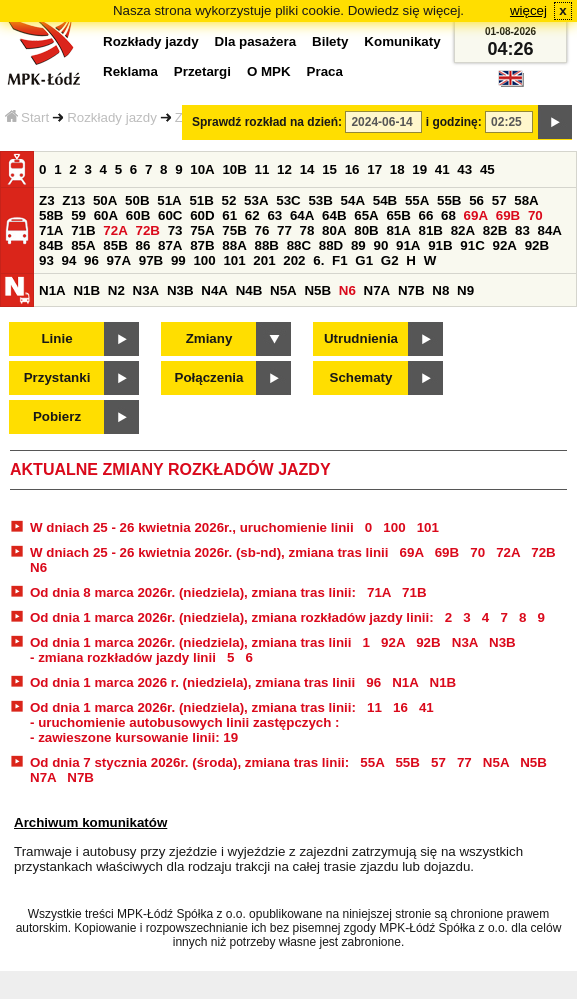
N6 (347, 290)
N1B (86, 290)
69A (476, 215)
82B (495, 230)
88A (234, 245)
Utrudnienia (361, 338)
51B (201, 200)
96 (91, 260)
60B (138, 215)
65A (366, 215)
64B (334, 215)
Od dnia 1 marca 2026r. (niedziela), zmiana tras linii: (195, 707)
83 (522, 230)
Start (27, 117)
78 (307, 230)
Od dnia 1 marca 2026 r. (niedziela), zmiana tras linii (192, 682)
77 (284, 230)
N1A (52, 290)
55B (449, 200)
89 (358, 245)
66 (426, 215)
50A (105, 200)
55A (417, 200)
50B (137, 200)
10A (202, 169)
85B (115, 245)
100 (204, 260)
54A (353, 200)
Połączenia (209, 377)
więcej (528, 10)
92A (504, 245)
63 (274, 215)
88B (266, 245)
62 (252, 215)
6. (318, 260)
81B (431, 230)
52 (229, 200)
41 (442, 169)
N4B (249, 290)
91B (440, 245)
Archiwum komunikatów (90, 822)
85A (83, 245)
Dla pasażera (256, 41)
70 (535, 215)
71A (51, 230)
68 (448, 215)
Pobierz (57, 416)
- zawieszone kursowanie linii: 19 (134, 737)
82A (463, 230)
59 (78, 215)
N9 (465, 290)
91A (408, 245)
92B (537, 245)
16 (352, 169)
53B (320, 200)
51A (169, 200)
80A (334, 230)
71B (83, 230)
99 (178, 260)
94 (69, 260)
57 (499, 200)
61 (229, 215)
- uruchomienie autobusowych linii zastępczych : (185, 722)
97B (151, 260)
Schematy (361, 377)
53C (288, 200)
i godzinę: (454, 122)
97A (119, 260)
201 (264, 260)
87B (202, 245)
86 (142, 245)
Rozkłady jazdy (112, 117)
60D (202, 215)
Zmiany (209, 338)
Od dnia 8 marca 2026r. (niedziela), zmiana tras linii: (195, 592)
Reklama (130, 71)
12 (284, 169)
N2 (116, 290)
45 (487, 169)
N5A (283, 290)
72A (115, 230)
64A (302, 215)
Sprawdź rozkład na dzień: (267, 122)
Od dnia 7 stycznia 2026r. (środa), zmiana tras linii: (191, 762)
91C (472, 245)
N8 (440, 290)
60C (170, 215)
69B (508, 215)
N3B (180, 290)
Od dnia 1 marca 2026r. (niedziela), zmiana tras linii (192, 642)
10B (234, 169)
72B (147, 230)
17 (374, 169)
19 (419, 169)
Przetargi (202, 71)
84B (51, 245)
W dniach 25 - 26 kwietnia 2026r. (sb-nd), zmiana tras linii (211, 552)
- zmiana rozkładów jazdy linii (125, 657)
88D (331, 245)
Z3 (47, 200)
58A (526, 200)
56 (476, 200)
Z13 (73, 200)
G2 (390, 260)
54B (385, 200)
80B (366, 230)
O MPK (269, 71)
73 (175, 230)
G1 (364, 260)
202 (294, 260)
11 (262, 169)
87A (170, 245)
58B (51, 215)
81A (398, 230)
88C (299, 245)
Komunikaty (402, 41)
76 (261, 230)
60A (106, 215)
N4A (214, 290)
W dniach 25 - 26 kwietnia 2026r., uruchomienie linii (193, 527)
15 (329, 169)
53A (256, 200)
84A (550, 230)
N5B (317, 290)
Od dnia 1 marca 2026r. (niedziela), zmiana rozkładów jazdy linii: (233, 617)
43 (464, 169)
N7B (411, 290)
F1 (340, 260)
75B (234, 230)
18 (397, 169)
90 (380, 245)
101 (234, 260)
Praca (325, 71)
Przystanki (57, 377)
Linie (56, 338)
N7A (377, 290)
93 (46, 260)
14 (307, 169)
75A (202, 230)
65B (398, 215)
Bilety (330, 41)
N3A (146, 290)
